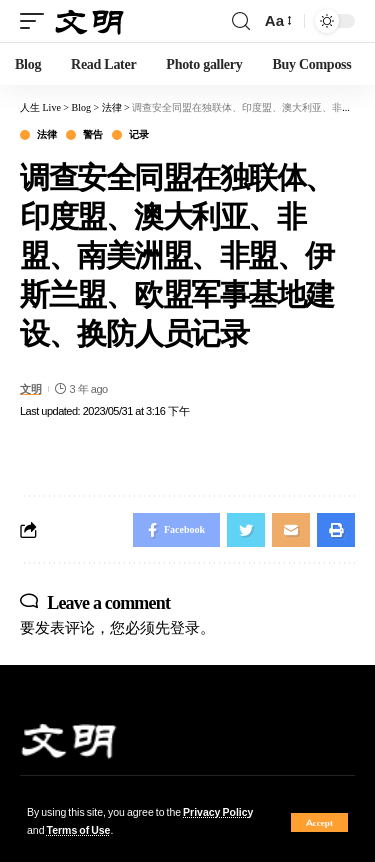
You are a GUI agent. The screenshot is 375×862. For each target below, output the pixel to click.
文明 (30, 389)
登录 (185, 627)
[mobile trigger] (37, 21)
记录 (138, 135)
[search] (241, 21)
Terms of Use (79, 830)
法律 (46, 135)
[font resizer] (277, 21)
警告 (92, 135)
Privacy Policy (218, 812)
